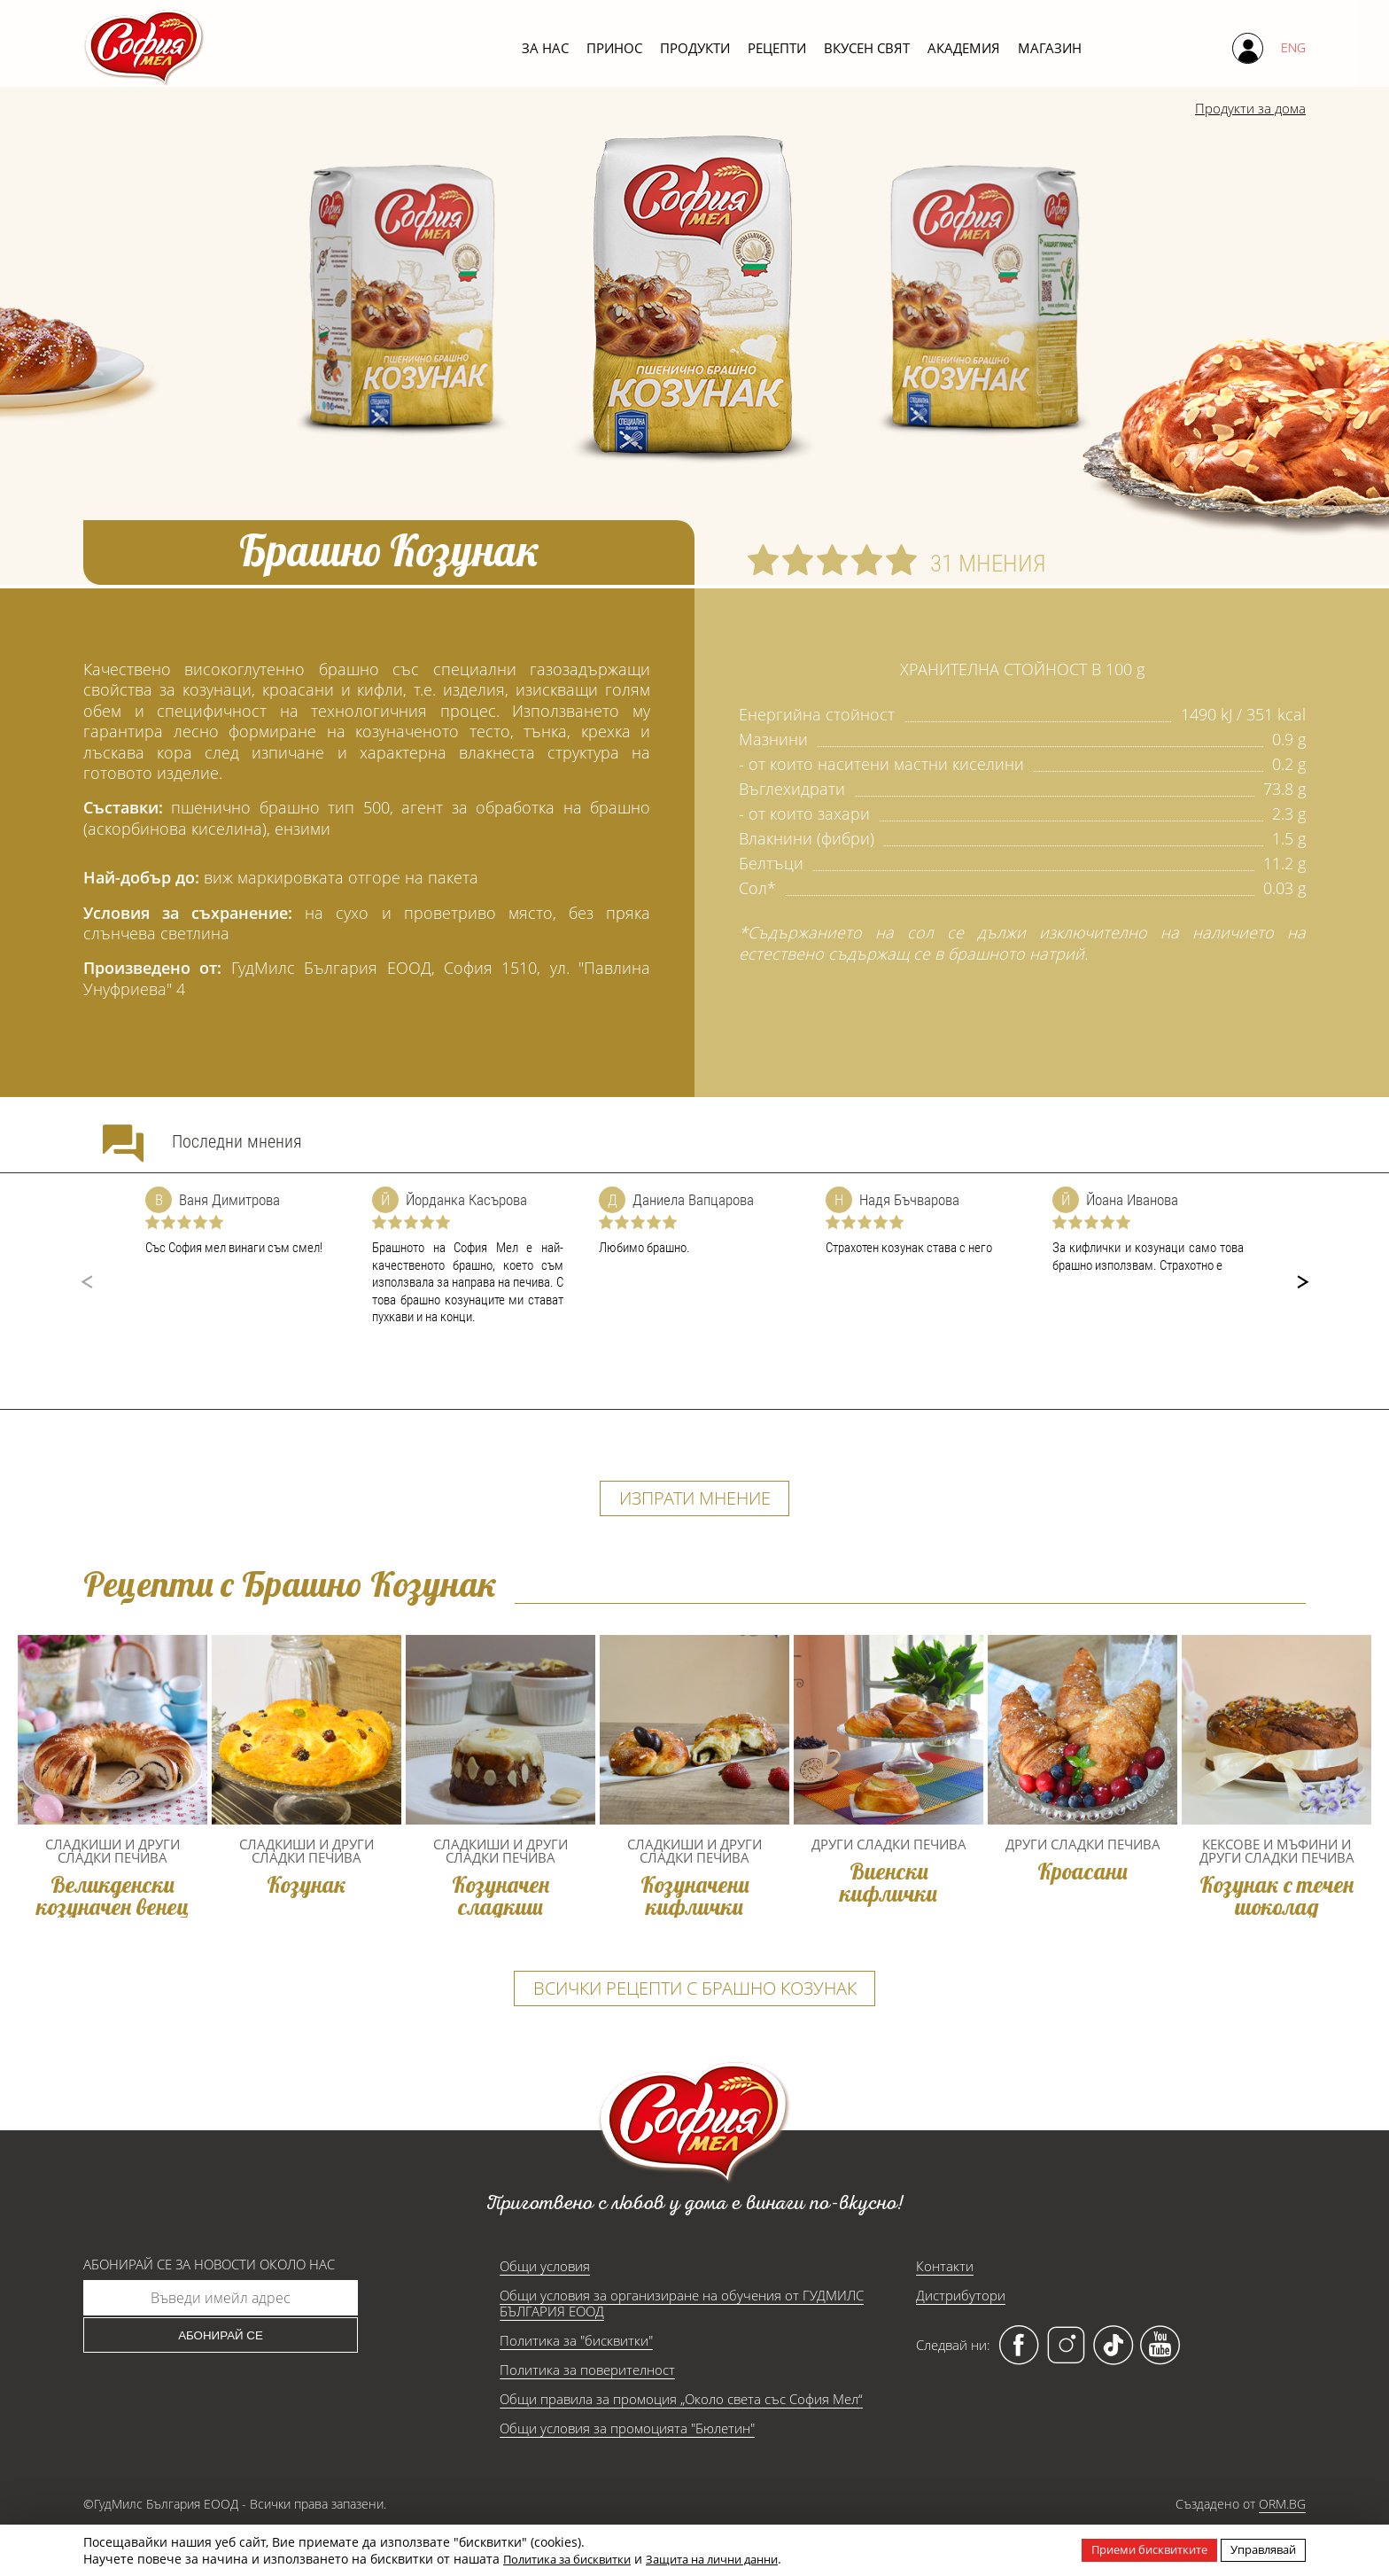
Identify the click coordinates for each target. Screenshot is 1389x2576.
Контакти (945, 2305)
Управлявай (1259, 2549)
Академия (963, 47)
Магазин (1050, 47)
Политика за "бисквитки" (576, 2379)
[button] (1303, 1282)
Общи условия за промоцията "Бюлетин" (627, 2467)
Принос (614, 47)
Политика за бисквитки (574, 2558)
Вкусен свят (867, 47)
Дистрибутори (960, 2334)
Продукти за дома (1239, 110)
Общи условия (545, 2305)
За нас (545, 47)
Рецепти (777, 47)
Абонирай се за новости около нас (209, 2303)
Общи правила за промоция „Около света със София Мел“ (681, 2438)
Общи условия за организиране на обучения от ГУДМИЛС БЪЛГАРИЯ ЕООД (682, 2342)
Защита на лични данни (735, 2558)
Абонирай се (220, 2374)
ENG (1293, 47)
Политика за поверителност (587, 2408)
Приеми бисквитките (1134, 2549)
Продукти (695, 47)
